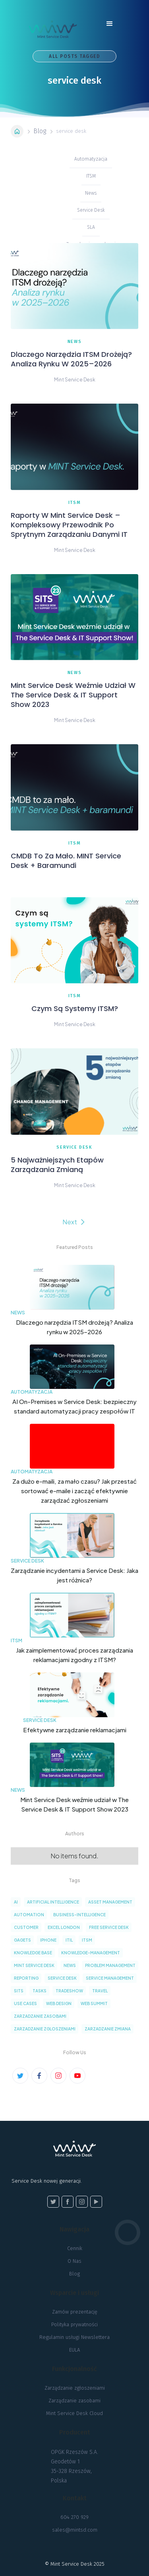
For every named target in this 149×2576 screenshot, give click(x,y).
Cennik (74, 2248)
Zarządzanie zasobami (74, 2401)
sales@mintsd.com (74, 2530)
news (70, 1965)
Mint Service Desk (34, 1965)
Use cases (25, 2003)
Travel (100, 1990)
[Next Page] (74, 1222)
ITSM (87, 1940)
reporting (26, 1978)
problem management (110, 1965)
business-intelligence (79, 1914)
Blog (39, 131)
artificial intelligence (53, 1902)
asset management (110, 1902)
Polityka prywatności (74, 2324)
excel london (64, 1927)
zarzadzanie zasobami (40, 2016)
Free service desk (109, 1927)
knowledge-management (90, 1952)
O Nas (74, 2261)
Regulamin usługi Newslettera (74, 2337)
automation (29, 1914)
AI (16, 1902)
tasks (39, 1990)
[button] (110, 27)
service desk (62, 1978)
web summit (94, 2003)
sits (18, 1990)
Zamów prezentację (74, 2312)
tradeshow (69, 1990)
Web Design (59, 2003)
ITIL (69, 1940)
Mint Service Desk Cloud (74, 2413)
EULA (74, 2350)
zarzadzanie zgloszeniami (44, 2028)
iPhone (48, 1940)
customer (26, 1927)
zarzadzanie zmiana (108, 2028)
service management (110, 1978)
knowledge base (33, 1952)
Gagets (22, 1940)
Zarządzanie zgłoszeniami (75, 2388)
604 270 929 (74, 2517)
